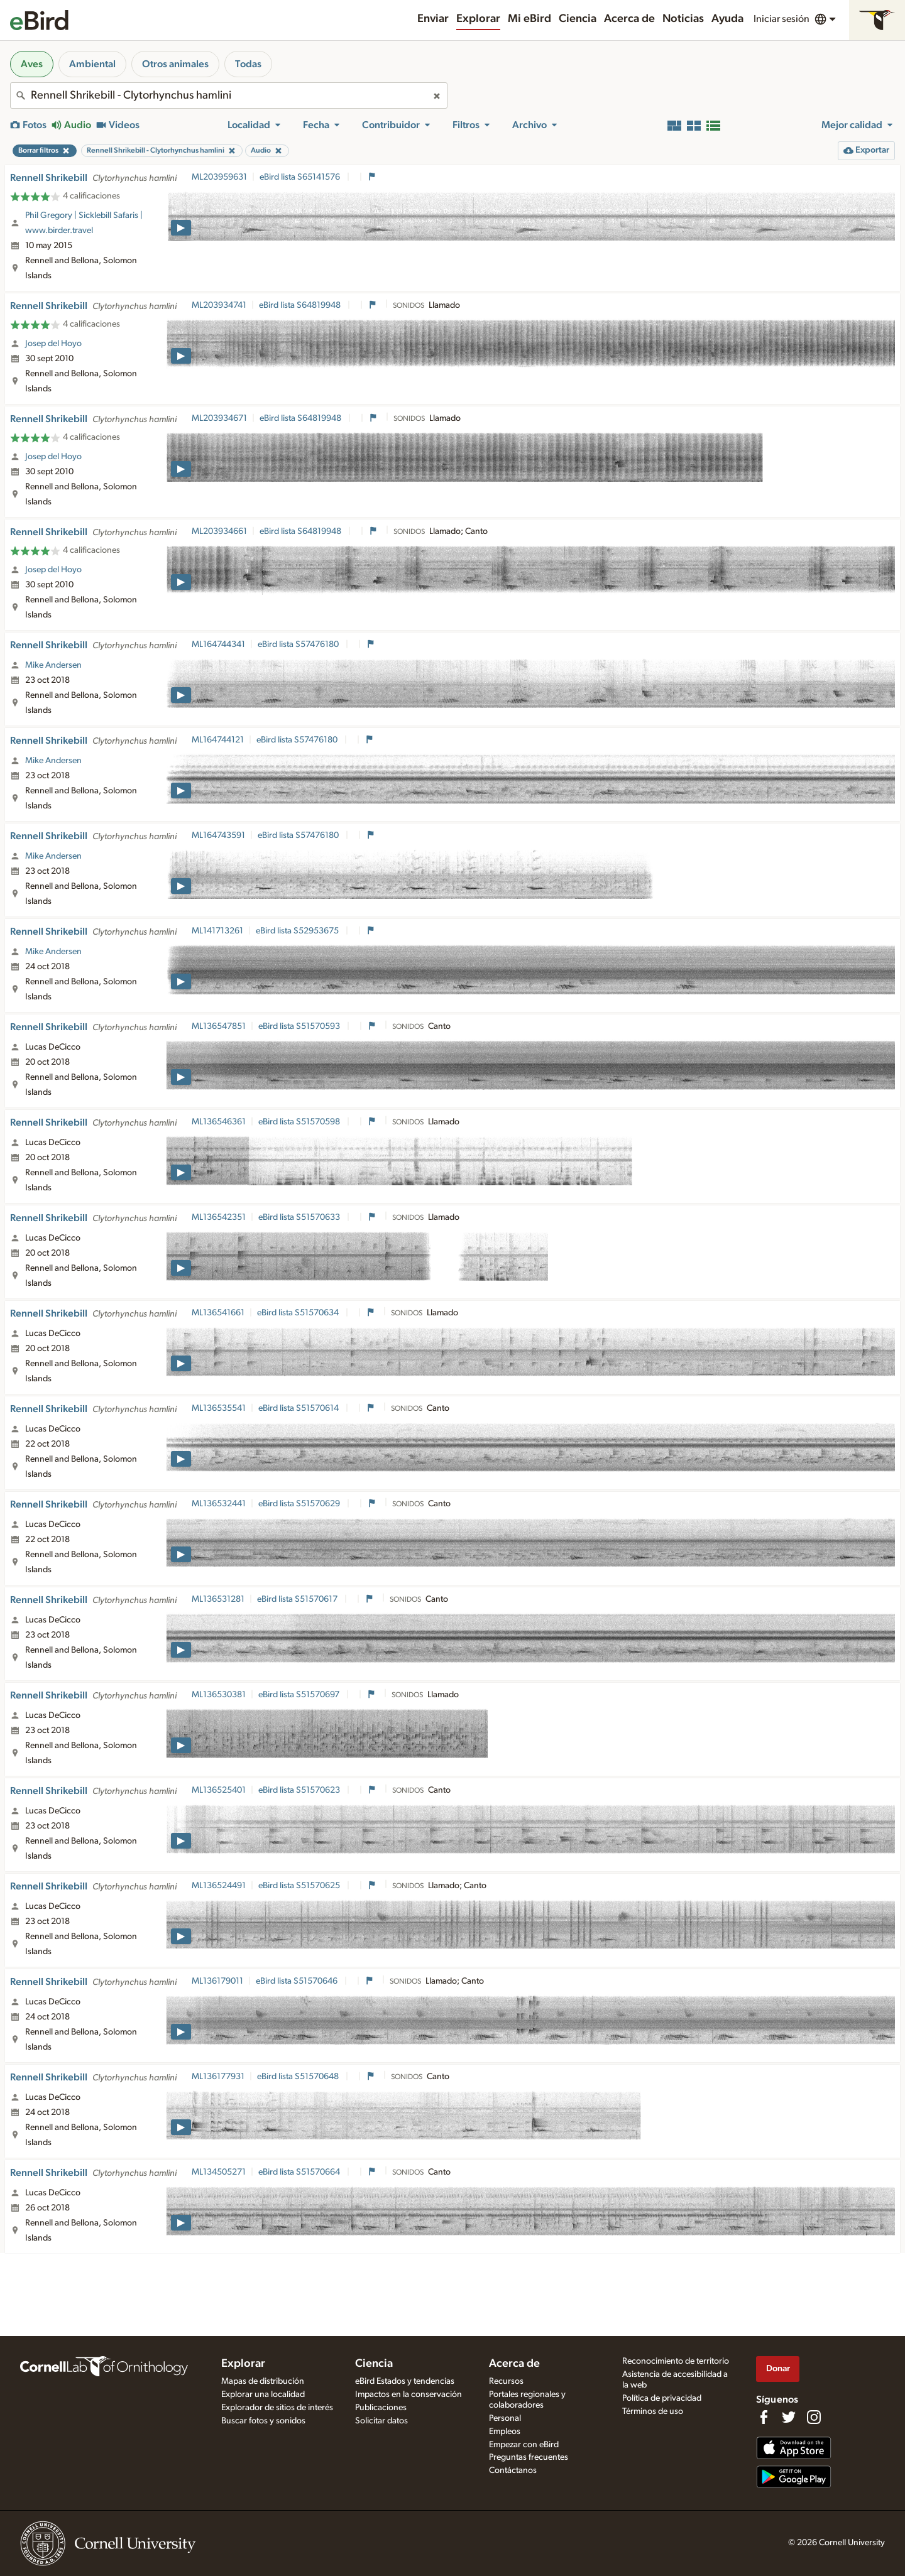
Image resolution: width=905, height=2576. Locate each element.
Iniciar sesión (781, 19)
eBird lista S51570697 (299, 1694)
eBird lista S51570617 (298, 1599)
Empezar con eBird (524, 2444)
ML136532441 (219, 1503)
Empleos (504, 2431)
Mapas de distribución (262, 2381)
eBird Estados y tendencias (404, 2381)
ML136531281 (218, 1599)
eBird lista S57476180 (299, 644)
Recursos (506, 2381)
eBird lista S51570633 (300, 1217)
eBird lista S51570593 (300, 1026)
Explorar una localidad (263, 2394)
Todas (248, 64)
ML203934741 (219, 305)
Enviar (433, 18)
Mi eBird (529, 18)
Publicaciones (381, 2407)
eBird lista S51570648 (299, 2076)
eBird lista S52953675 (298, 931)
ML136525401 (219, 1790)
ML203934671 (219, 418)
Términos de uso (652, 2411)
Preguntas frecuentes (528, 2457)
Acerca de (629, 18)
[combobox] (229, 95)
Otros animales (175, 64)
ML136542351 (219, 1217)
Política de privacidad (661, 2398)
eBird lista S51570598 (300, 1121)
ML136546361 (219, 1121)
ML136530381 (219, 1694)
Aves (32, 64)
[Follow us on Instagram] (813, 2417)
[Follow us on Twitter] (788, 2417)
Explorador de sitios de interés (277, 2407)
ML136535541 (219, 1408)
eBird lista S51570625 (300, 1885)
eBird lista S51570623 (300, 1790)
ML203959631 (219, 177)
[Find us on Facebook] (763, 2417)
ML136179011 (217, 1981)
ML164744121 (218, 740)
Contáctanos (513, 2470)
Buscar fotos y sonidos (263, 2420)
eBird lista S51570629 (300, 1503)
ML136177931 (218, 2076)
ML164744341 (218, 644)
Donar (778, 2368)
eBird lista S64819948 (301, 305)
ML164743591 (218, 835)
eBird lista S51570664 (300, 2172)
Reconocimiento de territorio (675, 2361)
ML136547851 (219, 1026)
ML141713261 (217, 931)
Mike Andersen (53, 665)
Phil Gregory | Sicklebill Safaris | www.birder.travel (84, 223)
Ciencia (577, 18)
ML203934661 (219, 531)
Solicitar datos (381, 2420)
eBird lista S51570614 (299, 1408)
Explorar (478, 18)
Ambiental (92, 64)
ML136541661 (218, 1312)
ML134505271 (219, 2172)
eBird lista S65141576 (301, 177)
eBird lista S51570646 (297, 1981)
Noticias (683, 18)
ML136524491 (219, 1885)
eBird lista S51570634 (299, 1312)
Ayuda (727, 18)
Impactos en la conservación (408, 2394)
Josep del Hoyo (53, 343)
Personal (505, 2418)
